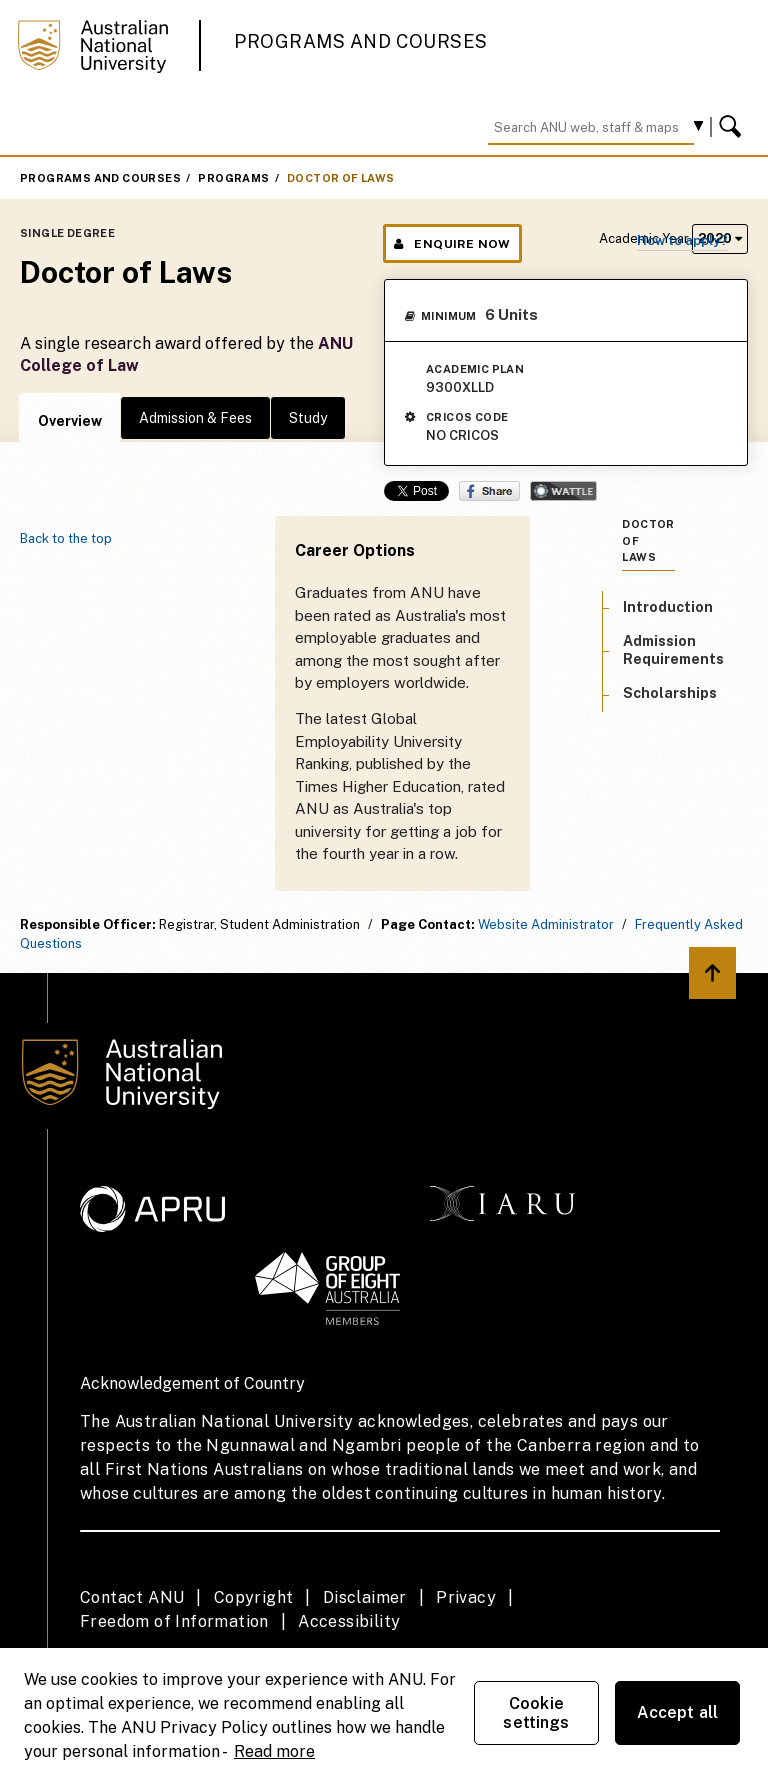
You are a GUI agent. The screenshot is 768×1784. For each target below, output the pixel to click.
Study (308, 418)
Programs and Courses (361, 41)
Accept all (678, 1712)
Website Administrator (546, 924)
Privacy (466, 1597)
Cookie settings (536, 1713)
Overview (70, 421)
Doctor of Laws (341, 178)
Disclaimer (365, 1597)
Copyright (254, 1597)
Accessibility (349, 1621)
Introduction (668, 607)
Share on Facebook (489, 491)
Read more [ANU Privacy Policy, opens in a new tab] (274, 1751)
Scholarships (670, 693)
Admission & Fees (195, 418)
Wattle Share (563, 491)
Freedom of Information (174, 1621)
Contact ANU (132, 1597)
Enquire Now (452, 244)
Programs (233, 178)
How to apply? (682, 240)
